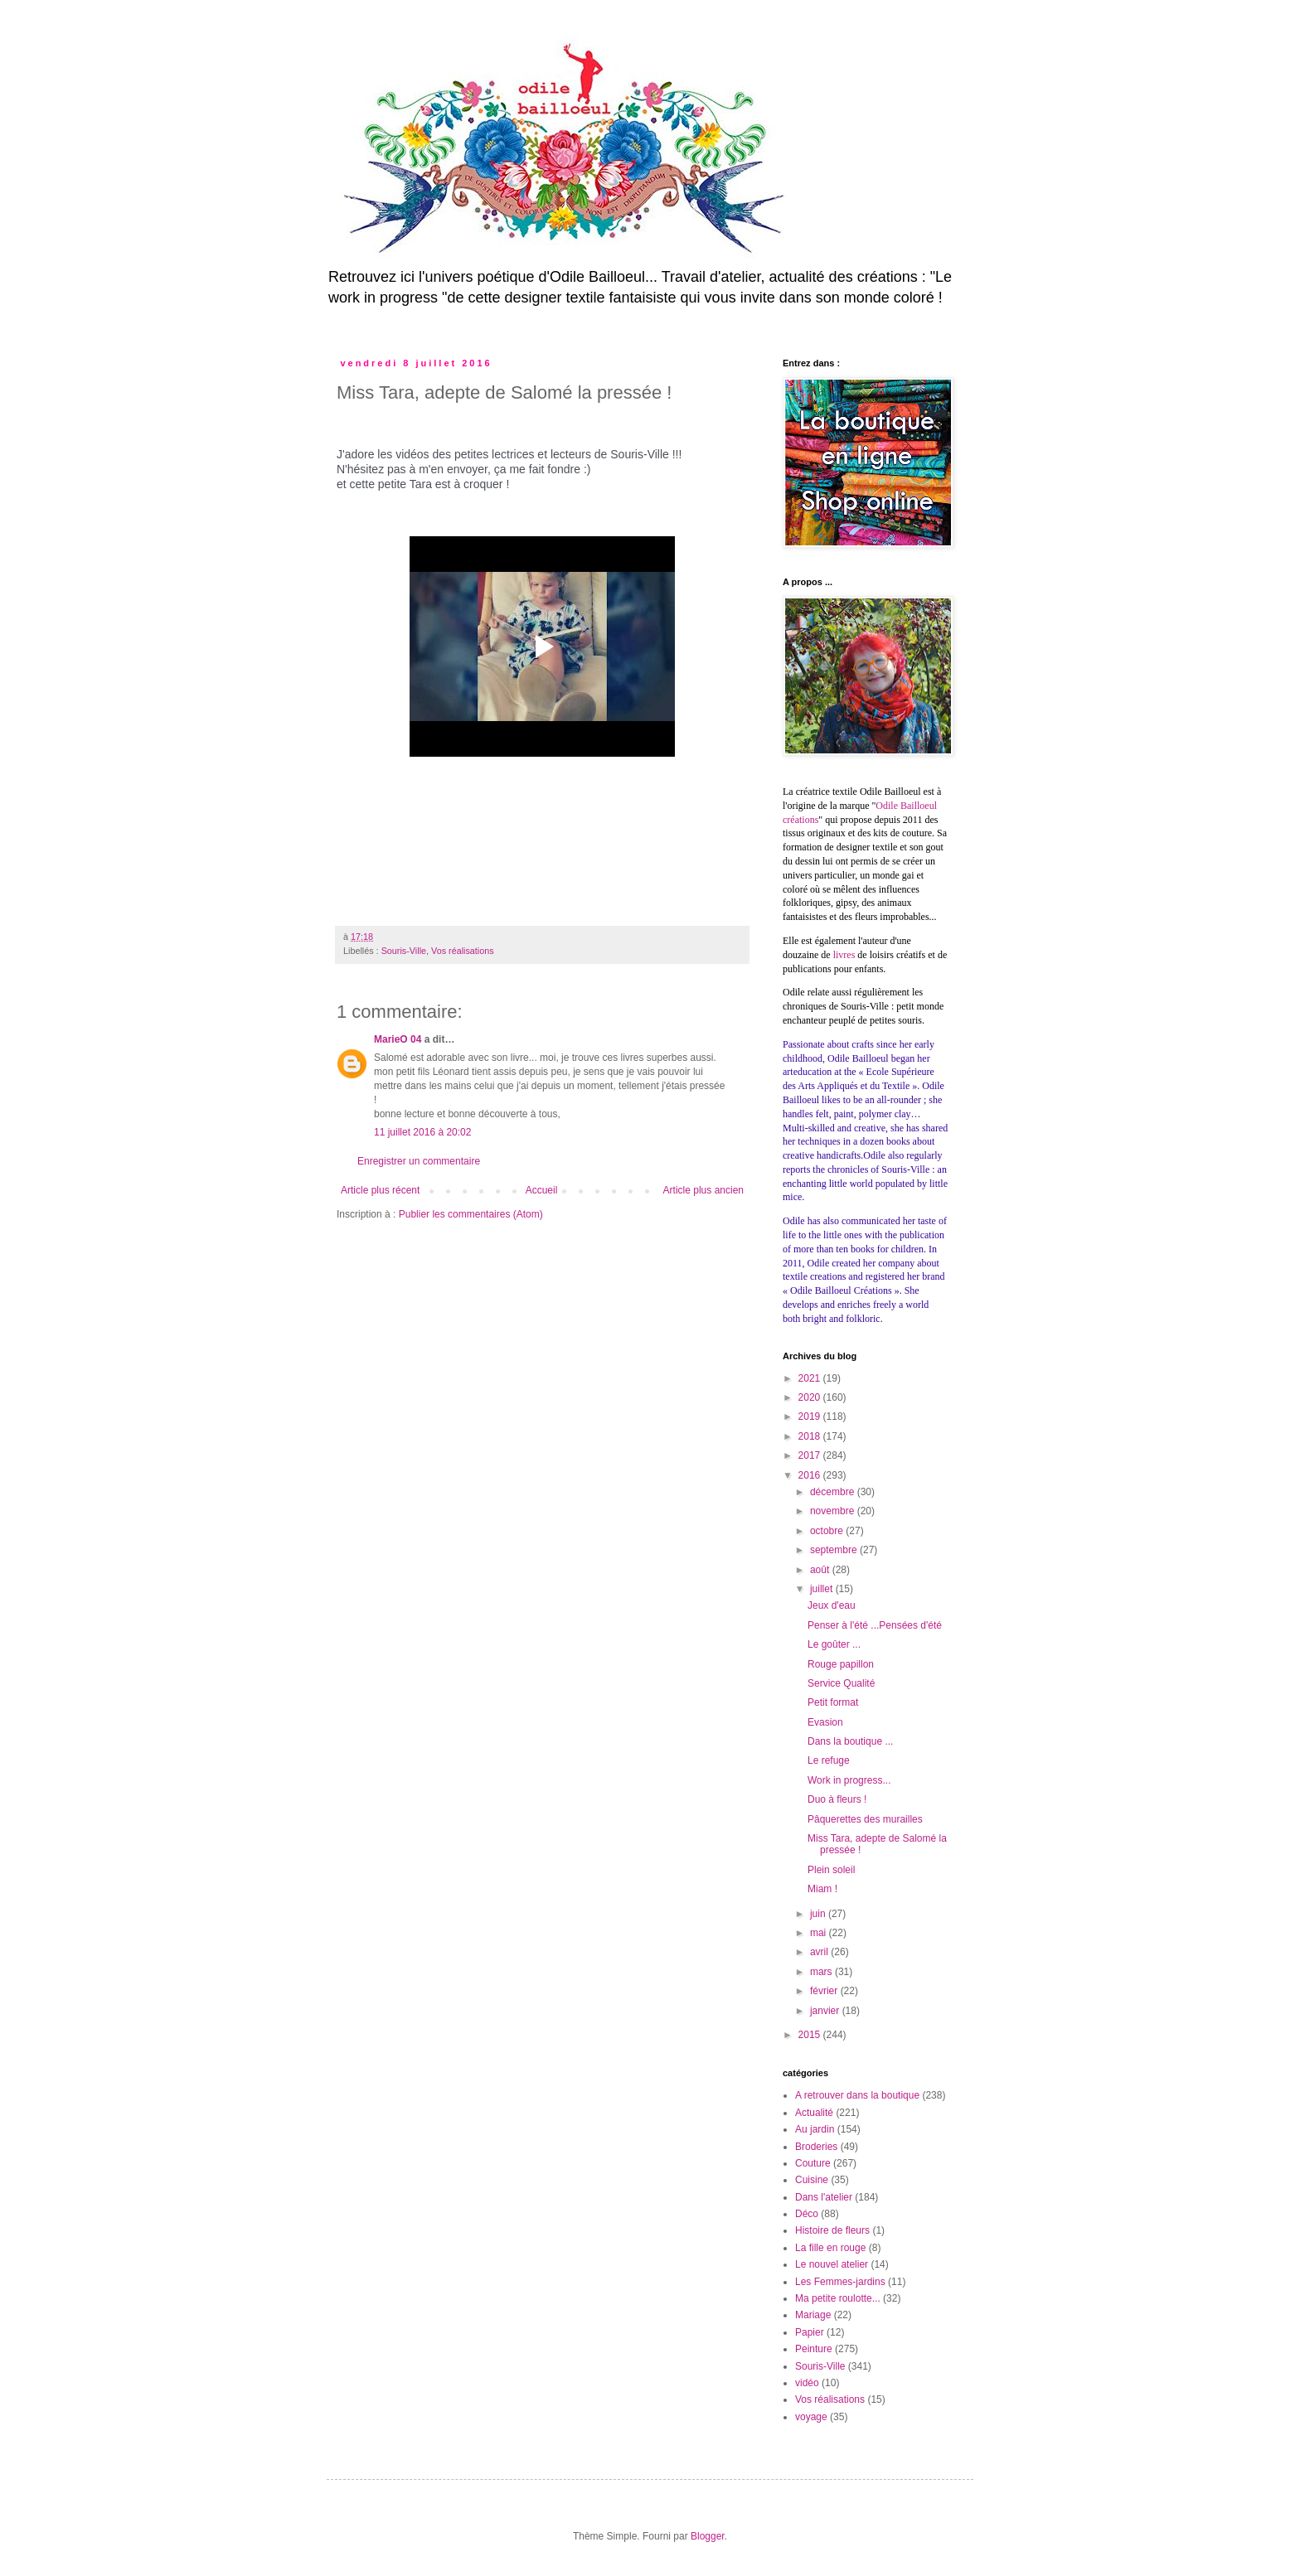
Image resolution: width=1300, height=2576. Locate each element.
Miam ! (822, 1889)
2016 (810, 1475)
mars (822, 1972)
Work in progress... (849, 1780)
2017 (810, 1455)
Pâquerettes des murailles (865, 1819)
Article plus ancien (703, 1190)
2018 (810, 1436)
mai (819, 1933)
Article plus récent (380, 1190)
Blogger (708, 2536)
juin (819, 1914)
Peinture (813, 2349)
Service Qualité (841, 1683)
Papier (809, 2332)
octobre (828, 1531)
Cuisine (811, 2180)
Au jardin (814, 2129)
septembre (835, 1550)
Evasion (825, 1722)
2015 (810, 2035)
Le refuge (829, 1760)
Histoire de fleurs (832, 2230)
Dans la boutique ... (850, 1741)
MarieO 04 (397, 1039)
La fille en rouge (830, 2248)
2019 (810, 1416)
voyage (811, 2417)
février (825, 1991)
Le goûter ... (834, 1644)
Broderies (816, 2146)
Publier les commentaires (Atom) (471, 1214)
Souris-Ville (403, 951)
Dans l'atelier (823, 2197)
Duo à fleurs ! (837, 1799)
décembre (833, 1492)
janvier (826, 2011)
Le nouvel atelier (831, 2264)
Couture (813, 2163)
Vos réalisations (462, 951)
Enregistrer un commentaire (418, 1161)
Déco (806, 2214)
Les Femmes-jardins (840, 2282)
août (821, 1570)
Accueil (542, 1190)
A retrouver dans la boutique (857, 2095)
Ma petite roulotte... (837, 2298)
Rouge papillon (841, 1664)
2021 (810, 1378)
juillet (823, 1589)
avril (820, 1952)
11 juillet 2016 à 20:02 (422, 1132)
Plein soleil (831, 1870)
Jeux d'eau (832, 1605)
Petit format (833, 1702)
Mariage (813, 2315)
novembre (833, 1511)
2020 (810, 1397)
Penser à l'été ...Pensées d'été (875, 1625)
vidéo (807, 2383)
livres (844, 955)
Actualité (814, 2112)
